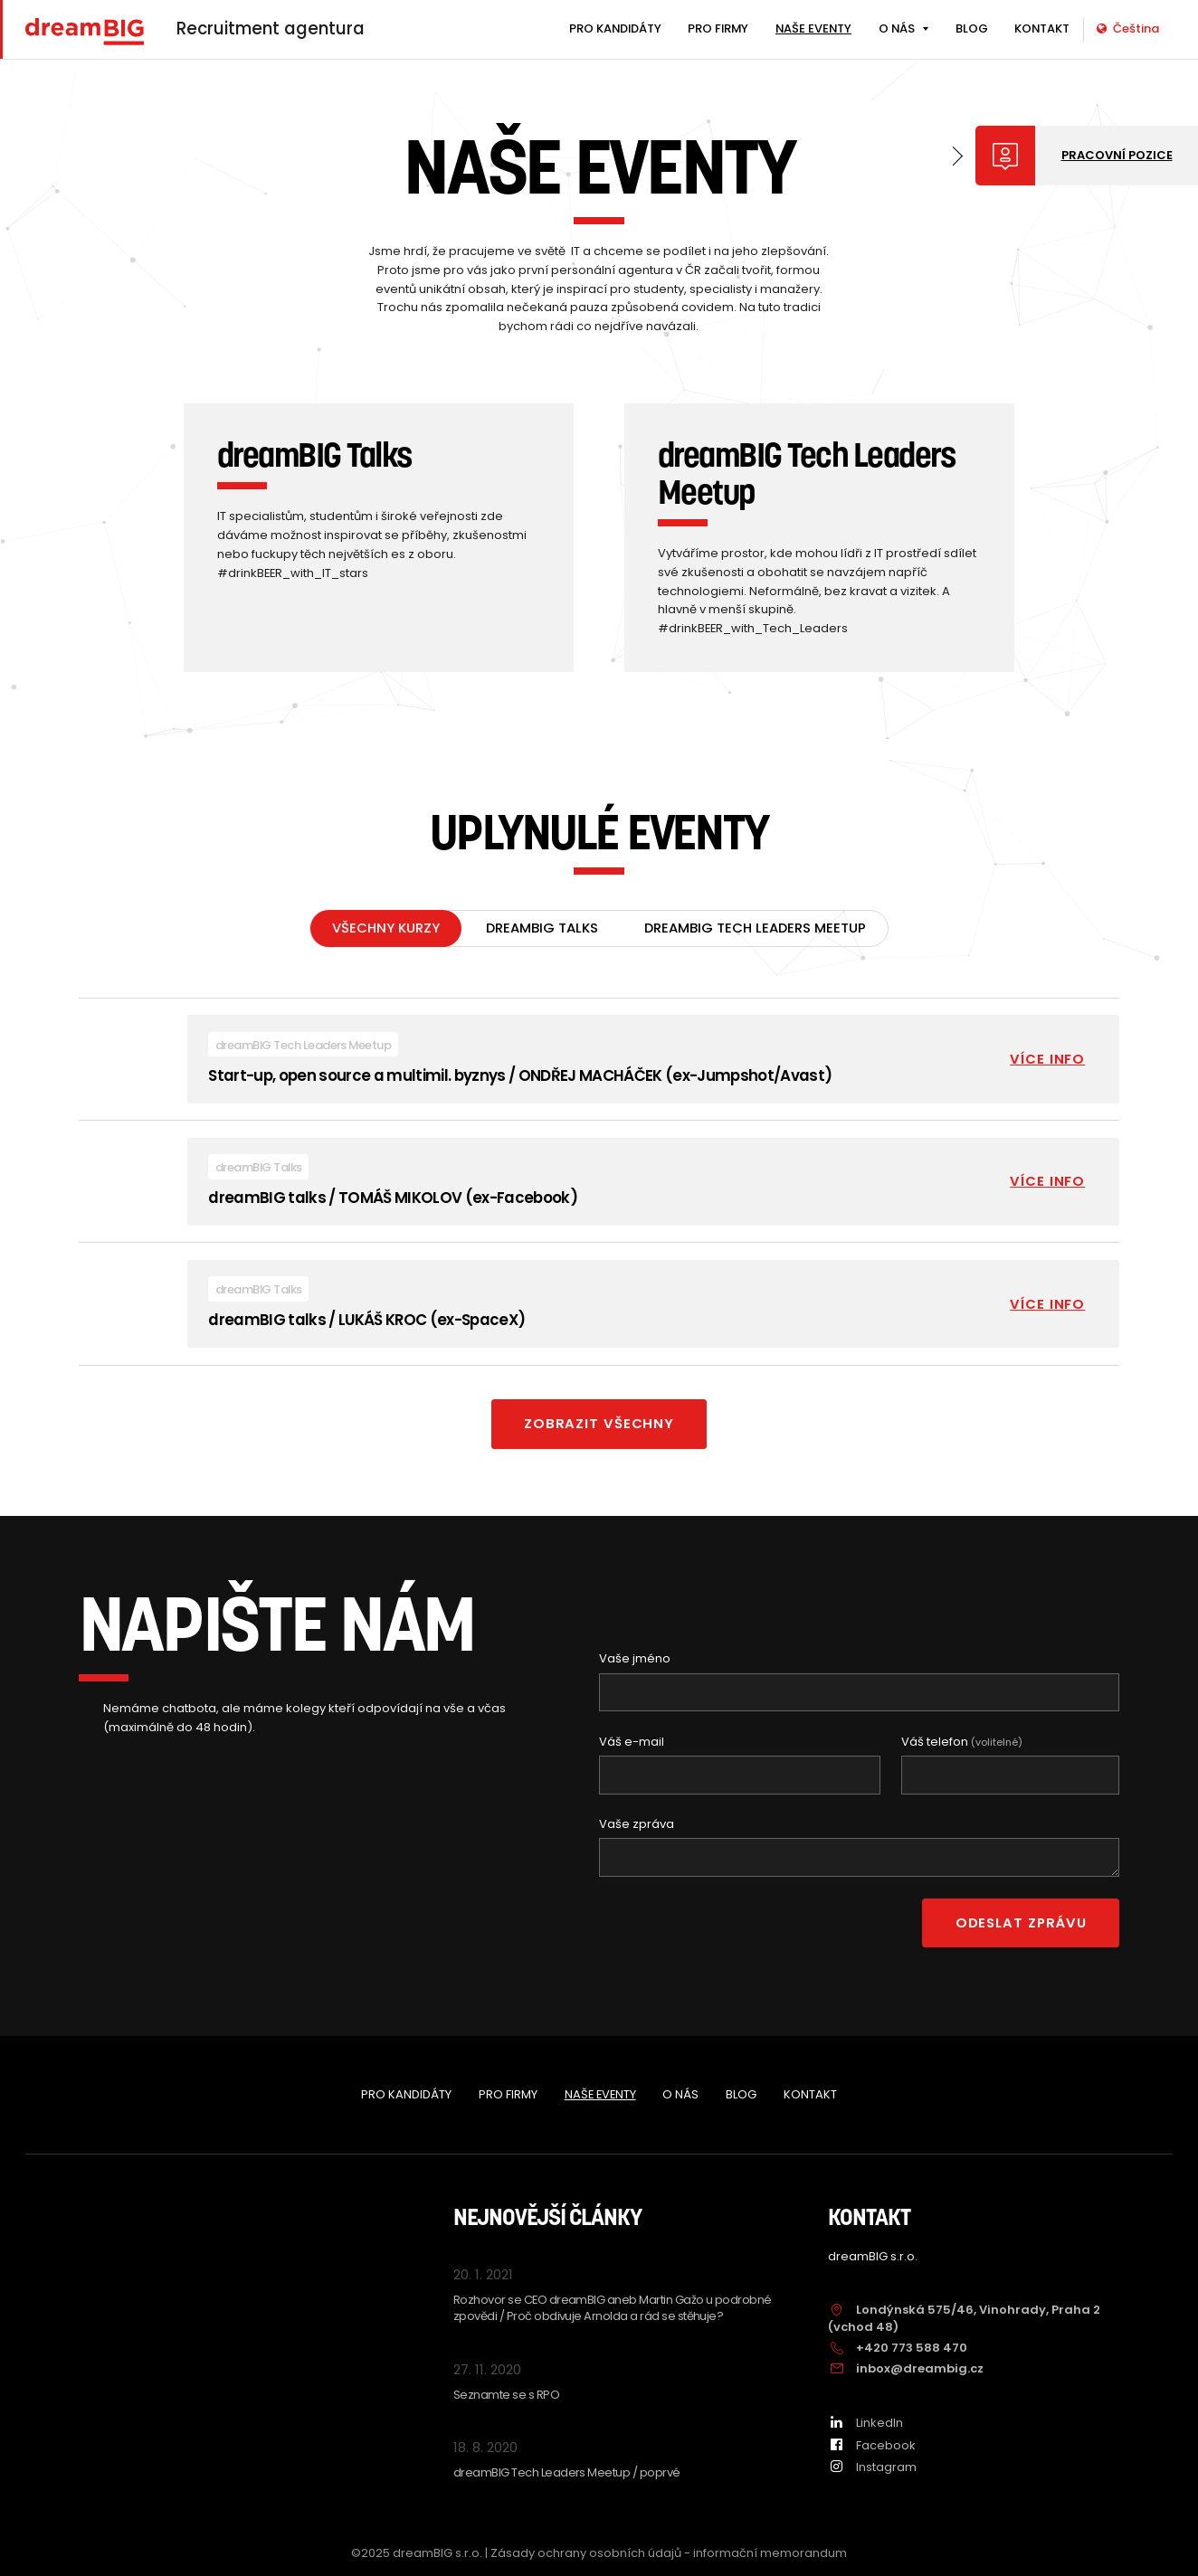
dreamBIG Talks (542, 929)
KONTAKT (1042, 28)
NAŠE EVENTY (813, 28)
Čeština (1128, 28)
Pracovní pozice (1117, 155)
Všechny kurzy (386, 929)
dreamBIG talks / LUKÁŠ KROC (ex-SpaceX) (366, 1320)
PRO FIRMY (718, 28)
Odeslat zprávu (1021, 1923)
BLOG (972, 28)
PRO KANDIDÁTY (615, 28)
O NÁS (897, 28)
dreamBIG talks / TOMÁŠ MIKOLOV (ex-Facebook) (392, 1198)
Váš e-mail (631, 1742)
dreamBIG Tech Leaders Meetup (755, 929)
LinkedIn (865, 2422)
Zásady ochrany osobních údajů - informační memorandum (668, 2553)
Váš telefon (961, 1742)
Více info (1047, 1059)
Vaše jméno (634, 1660)
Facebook (872, 2445)
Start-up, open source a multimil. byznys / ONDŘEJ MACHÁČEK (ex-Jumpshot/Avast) (520, 1076)
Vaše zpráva (636, 1824)
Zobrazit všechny (599, 1425)
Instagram (872, 2467)
